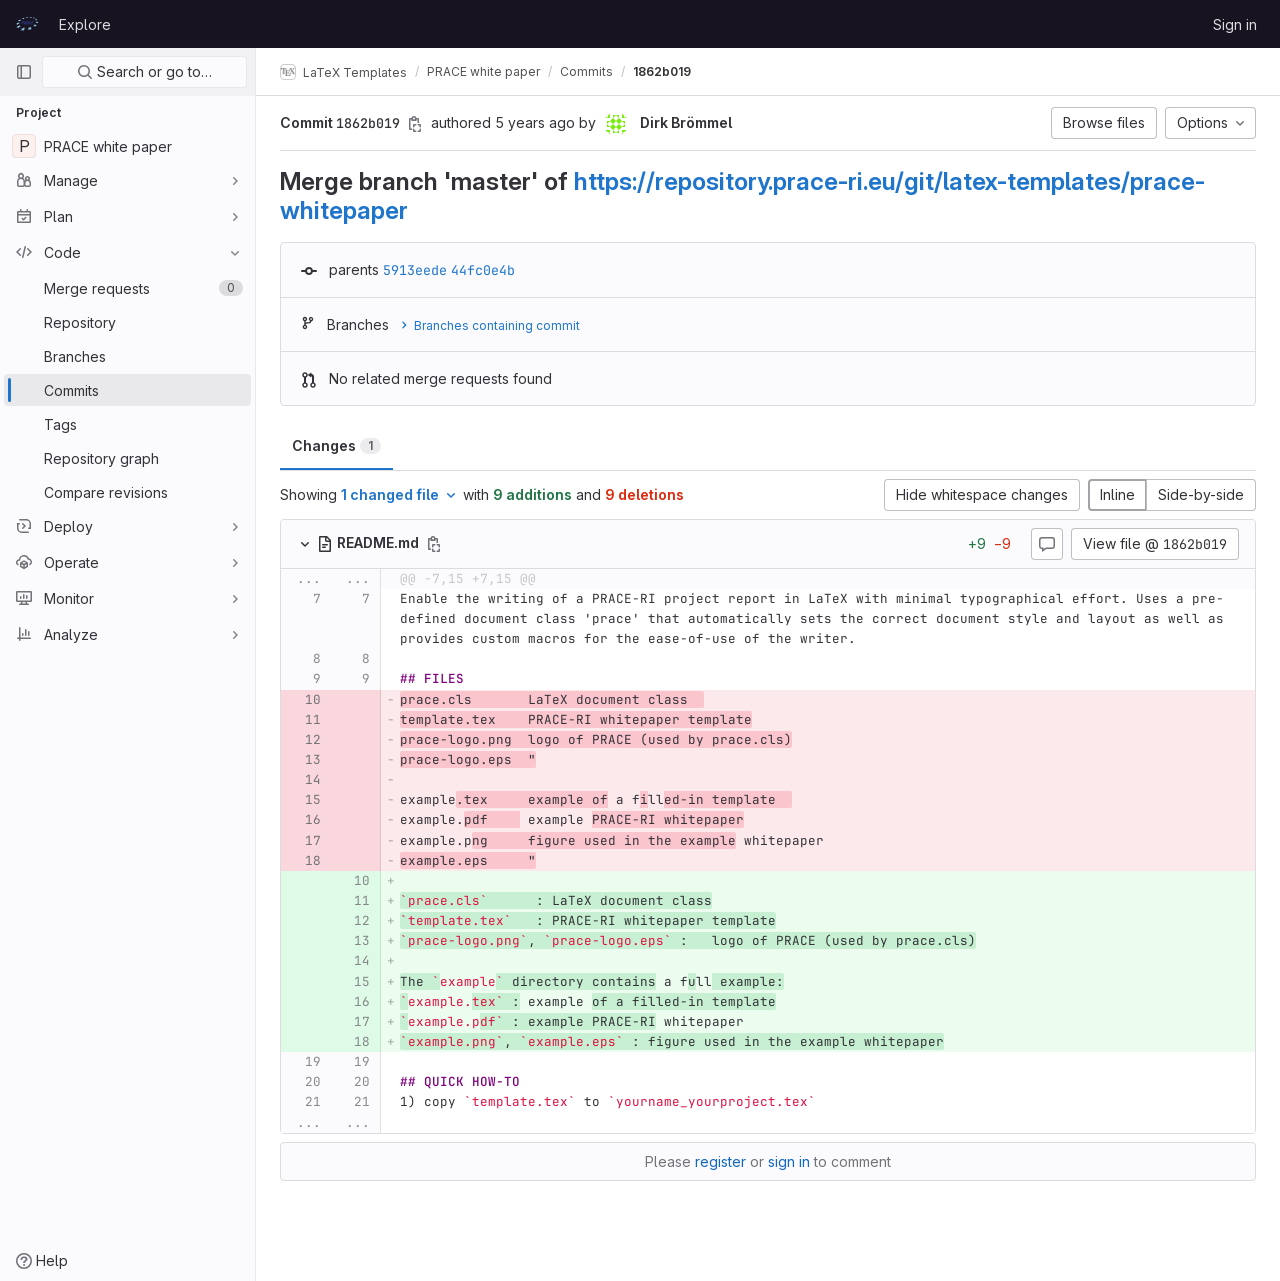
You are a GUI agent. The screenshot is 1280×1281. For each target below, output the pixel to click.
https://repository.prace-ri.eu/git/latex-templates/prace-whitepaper (742, 195)
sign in (789, 1161)
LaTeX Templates (343, 72)
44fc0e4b (483, 270)
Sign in (1235, 24)
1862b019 (662, 71)
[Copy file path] (434, 544)
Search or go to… (144, 71)
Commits (586, 71)
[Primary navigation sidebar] (24, 72)
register (720, 1161)
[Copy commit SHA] (415, 124)
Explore (85, 24)
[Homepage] (27, 24)
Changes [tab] (336, 445)
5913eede (415, 270)
